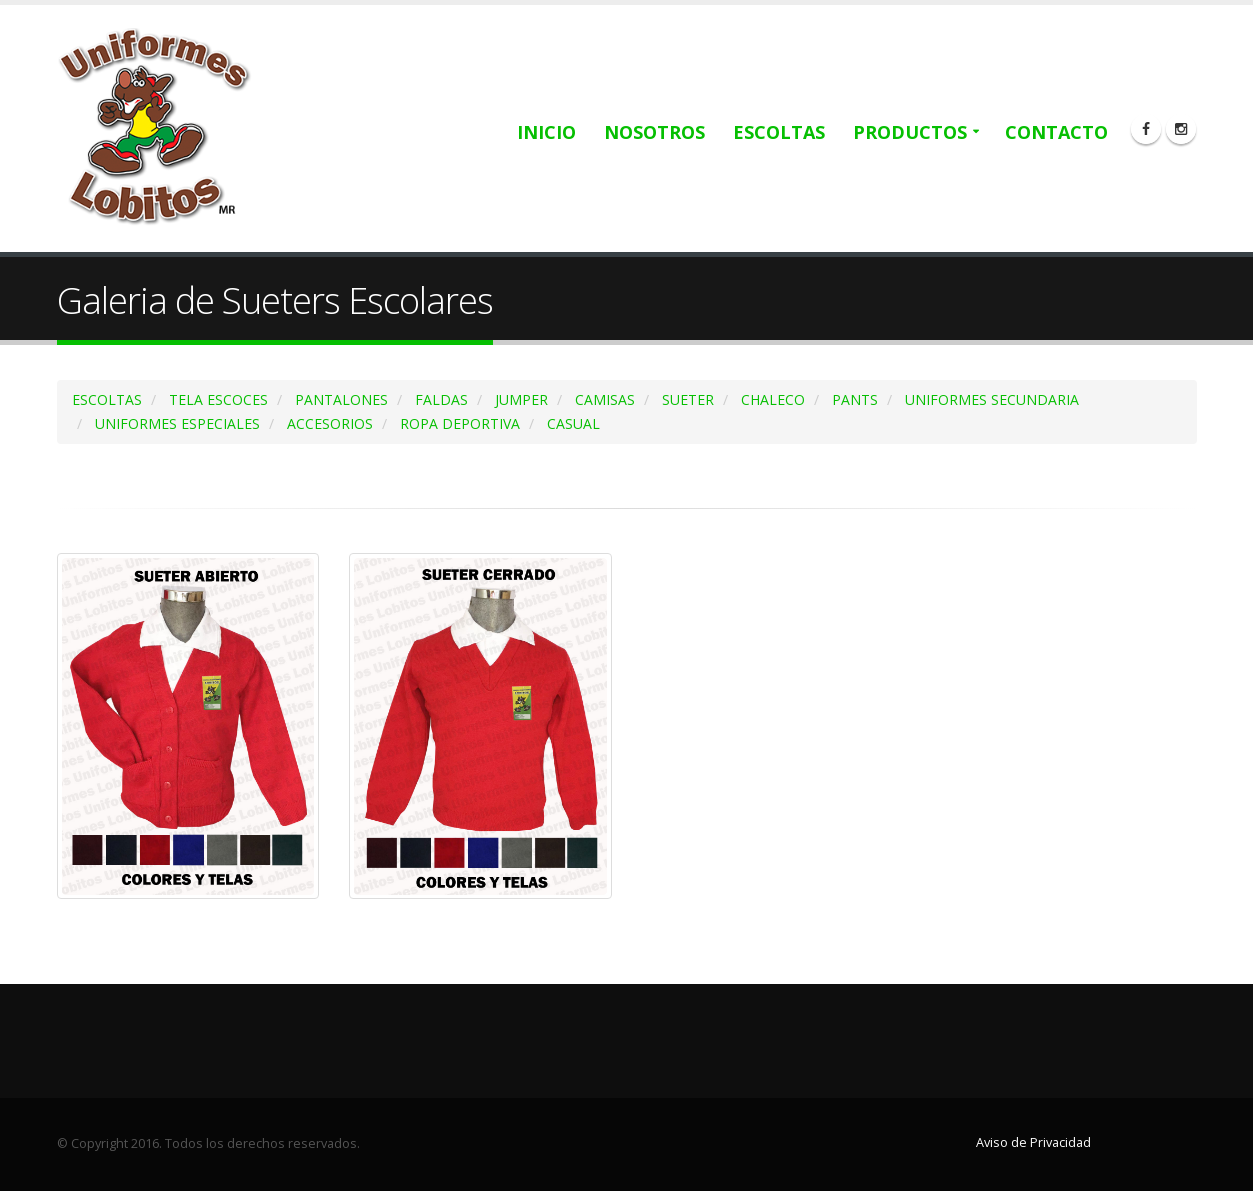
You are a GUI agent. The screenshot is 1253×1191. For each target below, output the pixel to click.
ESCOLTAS (107, 399)
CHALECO (773, 399)
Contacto (1056, 132)
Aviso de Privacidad (1033, 1142)
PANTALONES (341, 399)
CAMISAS (605, 399)
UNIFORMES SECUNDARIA (992, 399)
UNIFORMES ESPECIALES (177, 423)
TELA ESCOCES (218, 399)
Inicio (546, 132)
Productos (910, 132)
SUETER (688, 399)
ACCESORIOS (330, 423)
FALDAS (441, 399)
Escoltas (779, 132)
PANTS (855, 399)
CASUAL (573, 423)
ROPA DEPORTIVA (460, 423)
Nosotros (654, 132)
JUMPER (521, 399)
